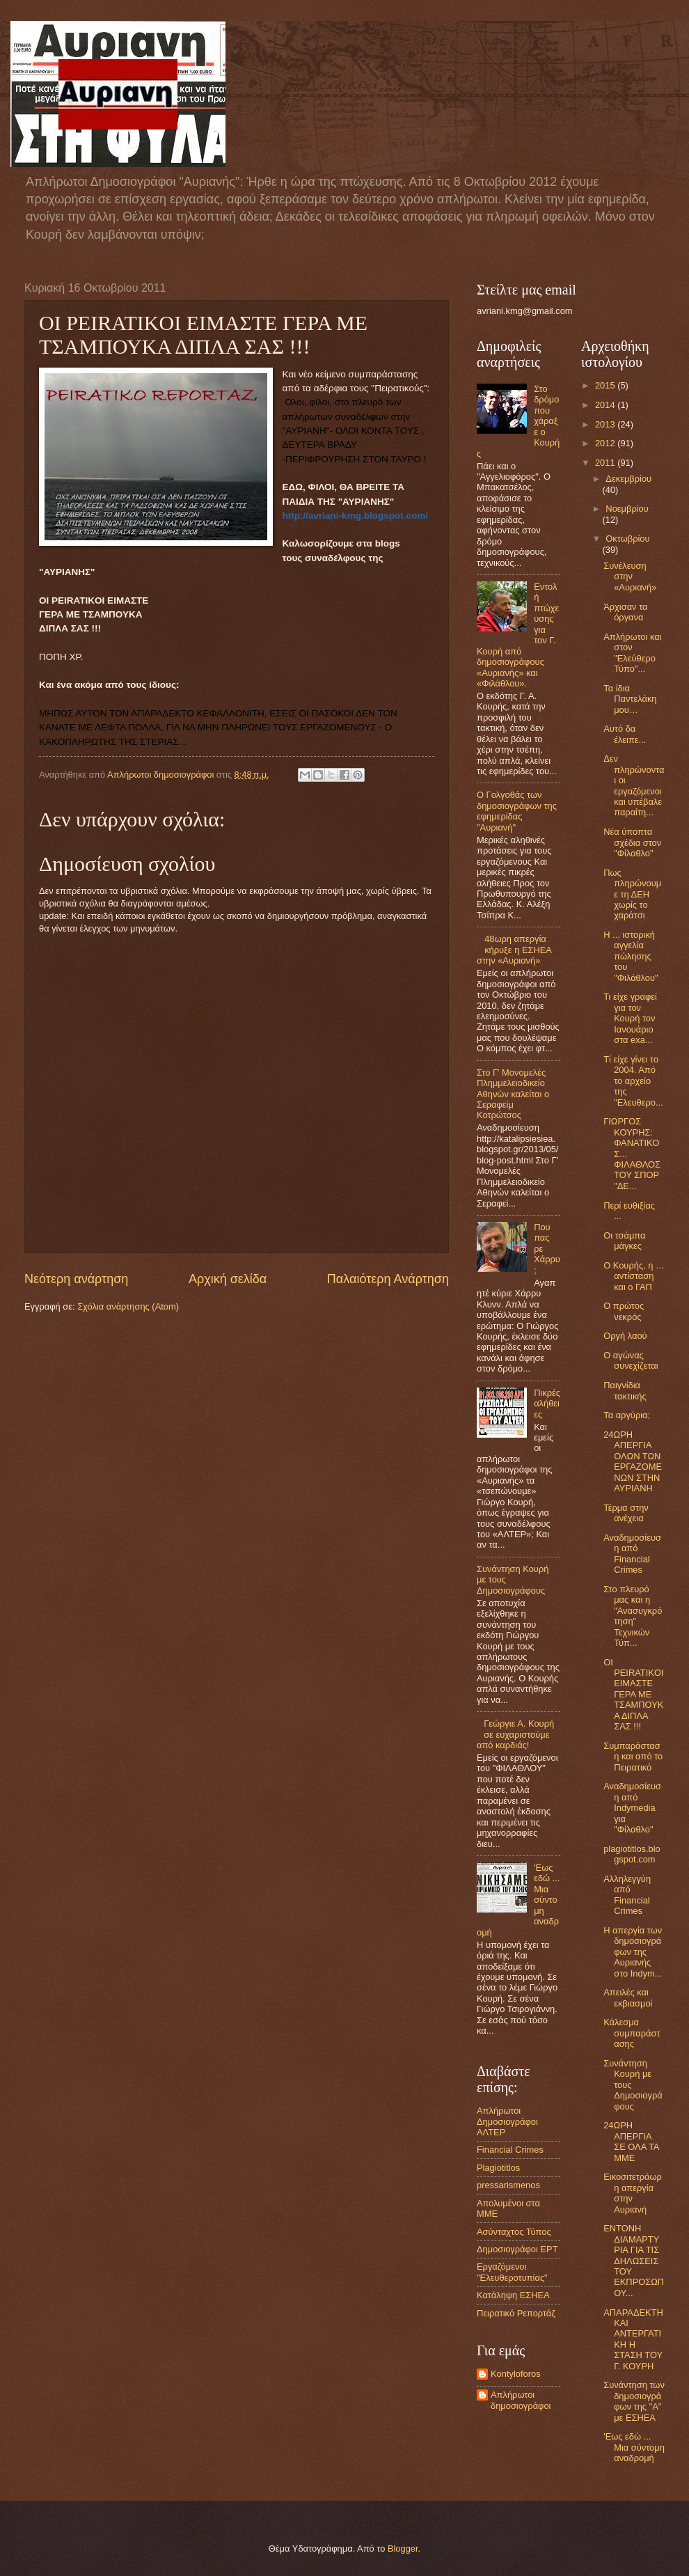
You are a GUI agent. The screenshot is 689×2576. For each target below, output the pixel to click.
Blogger (403, 2548)
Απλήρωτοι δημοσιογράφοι (521, 2399)
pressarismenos (508, 2185)
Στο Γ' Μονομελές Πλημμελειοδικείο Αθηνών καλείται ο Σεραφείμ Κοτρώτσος (513, 1094)
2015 (606, 385)
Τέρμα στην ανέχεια (626, 1512)
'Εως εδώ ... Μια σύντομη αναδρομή (634, 2447)
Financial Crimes (510, 2149)
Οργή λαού (625, 1335)
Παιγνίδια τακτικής (625, 1390)
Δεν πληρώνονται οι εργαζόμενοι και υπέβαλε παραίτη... (633, 785)
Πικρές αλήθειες (547, 1404)
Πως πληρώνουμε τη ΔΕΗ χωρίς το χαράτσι (632, 894)
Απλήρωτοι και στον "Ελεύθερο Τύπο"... (632, 652)
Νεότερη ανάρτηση (76, 1279)
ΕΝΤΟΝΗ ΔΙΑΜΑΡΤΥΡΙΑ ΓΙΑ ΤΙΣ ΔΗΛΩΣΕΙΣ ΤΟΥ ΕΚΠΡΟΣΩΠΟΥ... (633, 2260)
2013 (606, 424)
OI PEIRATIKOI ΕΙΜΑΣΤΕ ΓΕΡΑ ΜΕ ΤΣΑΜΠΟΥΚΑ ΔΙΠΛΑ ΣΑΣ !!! (633, 1694)
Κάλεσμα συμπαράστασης (631, 2033)
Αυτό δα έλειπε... (624, 733)
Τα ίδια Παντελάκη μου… (629, 699)
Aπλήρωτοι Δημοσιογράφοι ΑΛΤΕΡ (507, 2121)
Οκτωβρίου (627, 538)
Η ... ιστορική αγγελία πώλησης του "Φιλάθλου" (630, 956)
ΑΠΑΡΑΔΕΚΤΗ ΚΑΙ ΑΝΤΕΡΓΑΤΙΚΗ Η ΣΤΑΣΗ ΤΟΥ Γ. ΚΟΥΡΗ (633, 2339)
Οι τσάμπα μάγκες (624, 1240)
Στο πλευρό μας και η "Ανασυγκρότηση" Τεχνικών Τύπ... (632, 1616)
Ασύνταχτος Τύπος (514, 2231)
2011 (606, 462)
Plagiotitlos (498, 2167)
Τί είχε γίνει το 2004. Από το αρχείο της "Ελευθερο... (633, 1081)
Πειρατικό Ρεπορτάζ (516, 2313)
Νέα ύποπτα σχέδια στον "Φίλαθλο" (632, 842)
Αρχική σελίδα (228, 1279)
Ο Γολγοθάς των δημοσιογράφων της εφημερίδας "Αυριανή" (517, 811)
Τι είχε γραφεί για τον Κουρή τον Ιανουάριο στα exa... (630, 1018)
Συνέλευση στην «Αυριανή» (629, 576)
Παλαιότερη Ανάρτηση (388, 1279)
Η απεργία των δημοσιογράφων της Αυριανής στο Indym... (632, 1952)
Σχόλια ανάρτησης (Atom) (128, 1306)
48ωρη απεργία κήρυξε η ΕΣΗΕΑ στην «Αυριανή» (514, 950)
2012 (606, 443)
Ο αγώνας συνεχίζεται (630, 1360)
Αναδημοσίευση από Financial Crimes (632, 1553)
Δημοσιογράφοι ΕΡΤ (517, 2249)
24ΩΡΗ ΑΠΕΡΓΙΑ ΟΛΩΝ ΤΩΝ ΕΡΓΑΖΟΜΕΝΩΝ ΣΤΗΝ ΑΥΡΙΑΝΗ (632, 1461)
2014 (606, 405)
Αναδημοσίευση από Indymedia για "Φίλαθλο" (632, 1808)
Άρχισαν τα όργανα (625, 612)
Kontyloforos (516, 2374)
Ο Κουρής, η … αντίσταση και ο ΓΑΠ (634, 1276)
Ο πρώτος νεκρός (623, 1311)
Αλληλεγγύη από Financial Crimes (627, 1895)
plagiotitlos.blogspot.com (631, 1854)
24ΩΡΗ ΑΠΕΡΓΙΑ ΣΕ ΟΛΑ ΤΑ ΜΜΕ (631, 2141)
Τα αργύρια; (626, 1415)
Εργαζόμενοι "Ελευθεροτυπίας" (512, 2271)
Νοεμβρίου (626, 508)
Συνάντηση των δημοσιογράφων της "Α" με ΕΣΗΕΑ (634, 2401)
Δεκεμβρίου (628, 478)
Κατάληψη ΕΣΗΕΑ (513, 2295)
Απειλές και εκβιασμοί (627, 1997)
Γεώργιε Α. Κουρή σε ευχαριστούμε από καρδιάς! (515, 1734)
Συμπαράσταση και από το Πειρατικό (633, 1757)
